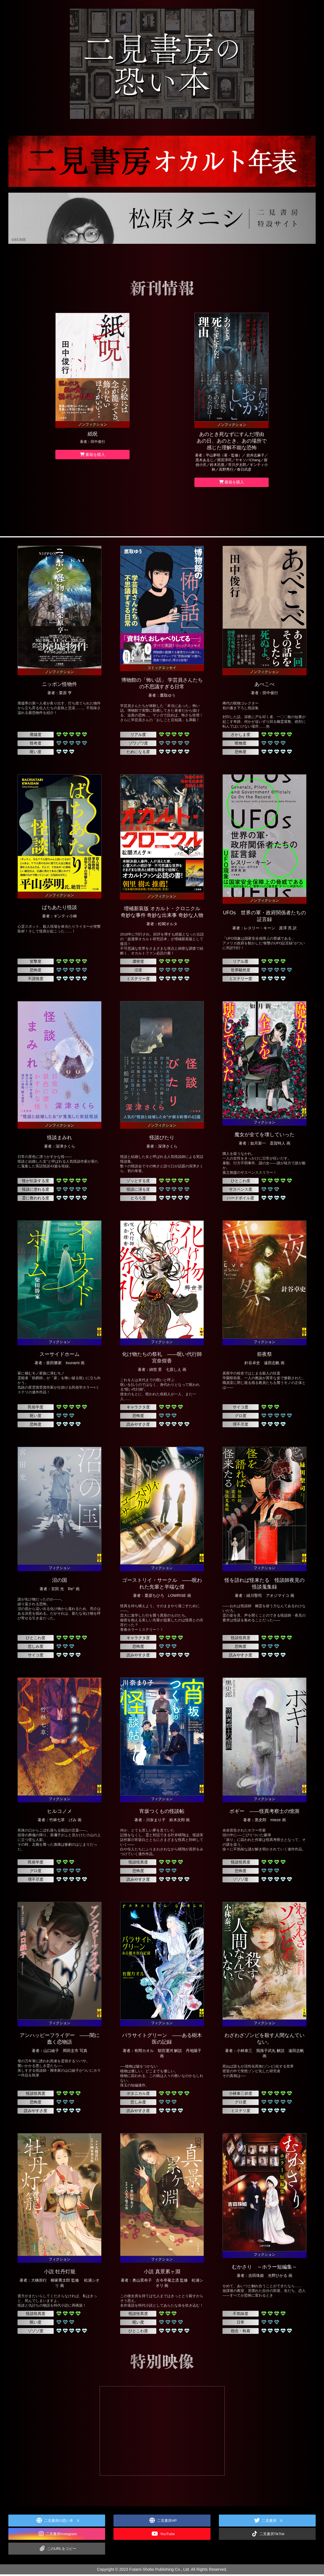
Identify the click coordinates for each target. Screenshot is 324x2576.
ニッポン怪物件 (59, 686)
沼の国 (59, 1582)
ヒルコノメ (59, 1813)
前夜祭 (264, 1356)
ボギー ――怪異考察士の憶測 (264, 1813)
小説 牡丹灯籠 (59, 2273)
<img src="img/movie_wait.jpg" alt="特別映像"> (162, 2432)
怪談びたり (161, 1139)
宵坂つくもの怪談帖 (161, 1813)
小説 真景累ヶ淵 (162, 2273)
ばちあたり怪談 (59, 909)
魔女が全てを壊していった (264, 1136)
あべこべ (264, 686)
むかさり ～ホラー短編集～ (264, 2268)
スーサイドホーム (59, 1356)
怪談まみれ (59, 1139)
